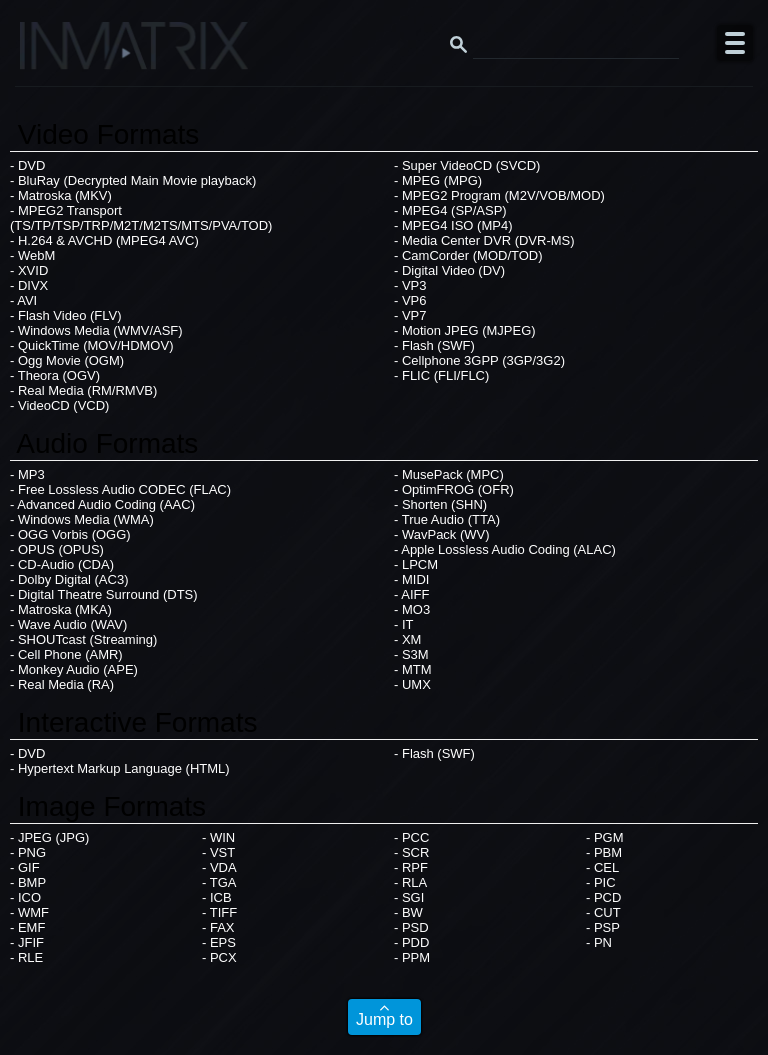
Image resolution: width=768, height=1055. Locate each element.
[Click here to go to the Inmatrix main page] (55, 53)
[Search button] (458, 43)
